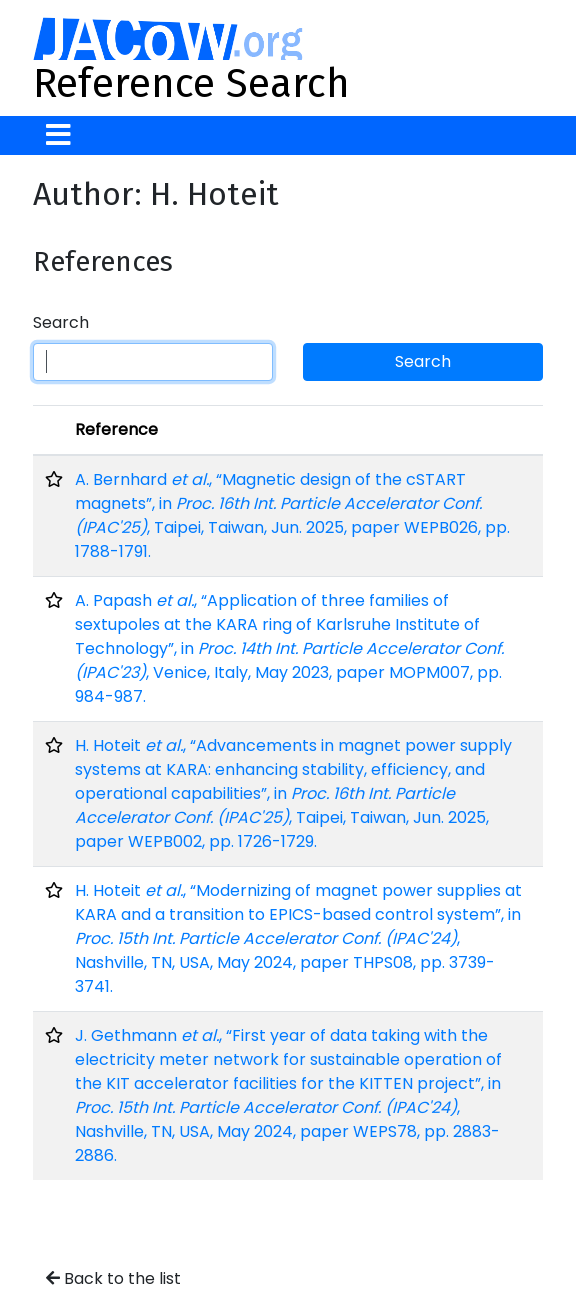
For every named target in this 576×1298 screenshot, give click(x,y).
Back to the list (113, 1278)
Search (61, 322)
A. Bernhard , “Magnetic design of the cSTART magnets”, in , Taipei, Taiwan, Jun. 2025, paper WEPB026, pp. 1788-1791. (292, 515)
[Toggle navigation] (58, 135)
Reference (116, 429)
